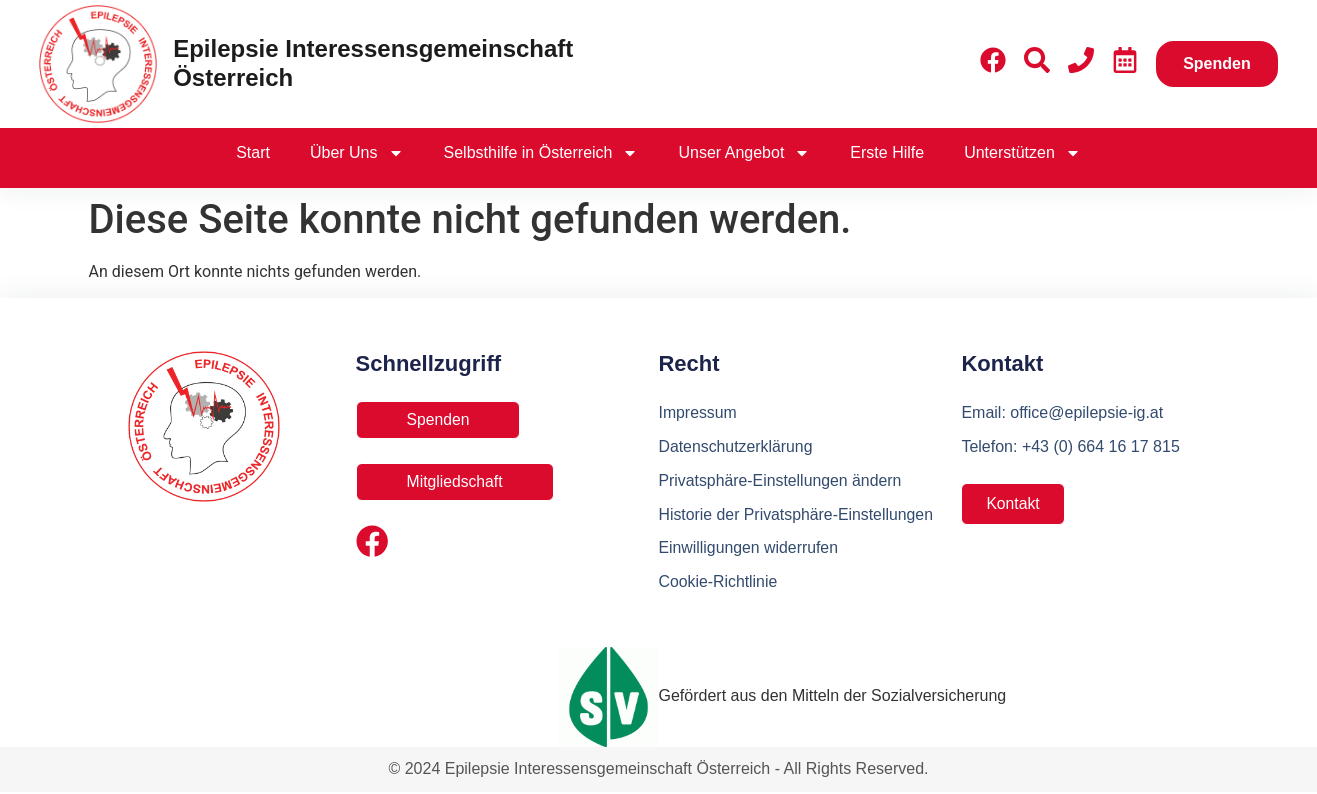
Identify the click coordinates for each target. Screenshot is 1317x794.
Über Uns (357, 153)
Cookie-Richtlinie (718, 582)
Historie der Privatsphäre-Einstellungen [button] (796, 514)
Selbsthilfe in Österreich (541, 153)
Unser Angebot (744, 153)
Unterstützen (1022, 153)
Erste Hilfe (887, 152)
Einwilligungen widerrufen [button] (748, 548)
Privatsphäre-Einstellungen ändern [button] (780, 480)
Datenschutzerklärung (736, 446)
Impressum (697, 412)
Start (253, 152)
